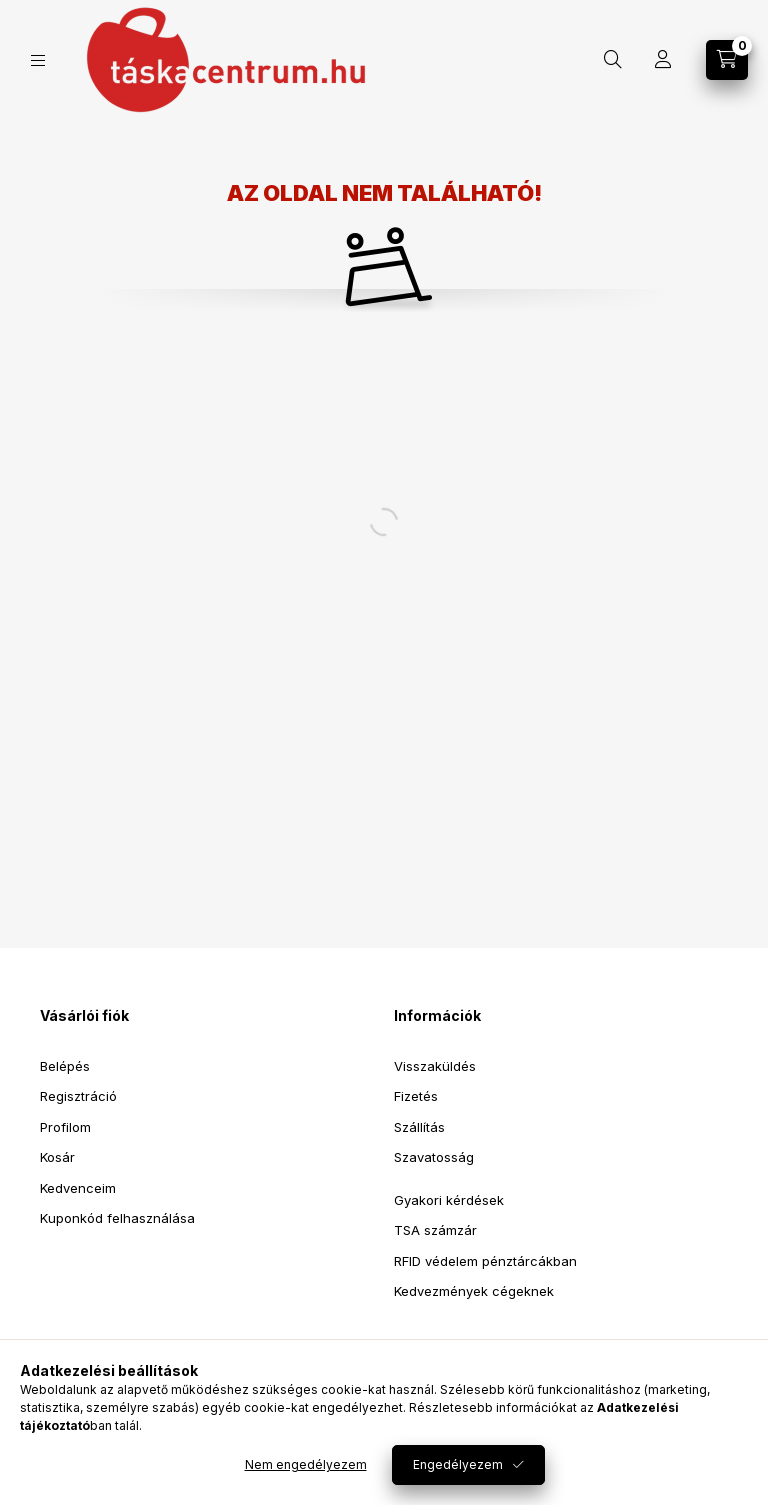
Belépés (65, 1066)
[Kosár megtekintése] (727, 60)
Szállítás (419, 1127)
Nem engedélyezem (306, 1464)
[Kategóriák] (38, 60)
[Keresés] (613, 60)
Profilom (65, 1127)
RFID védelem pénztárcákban (485, 1261)
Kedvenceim (78, 1188)
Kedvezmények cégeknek (474, 1291)
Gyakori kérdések (449, 1200)
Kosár (57, 1157)
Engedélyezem (458, 1464)
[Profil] (663, 60)
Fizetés (416, 1096)
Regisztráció (78, 1096)
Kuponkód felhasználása (117, 1218)
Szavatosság (434, 1157)
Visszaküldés (435, 1066)
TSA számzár (435, 1230)
